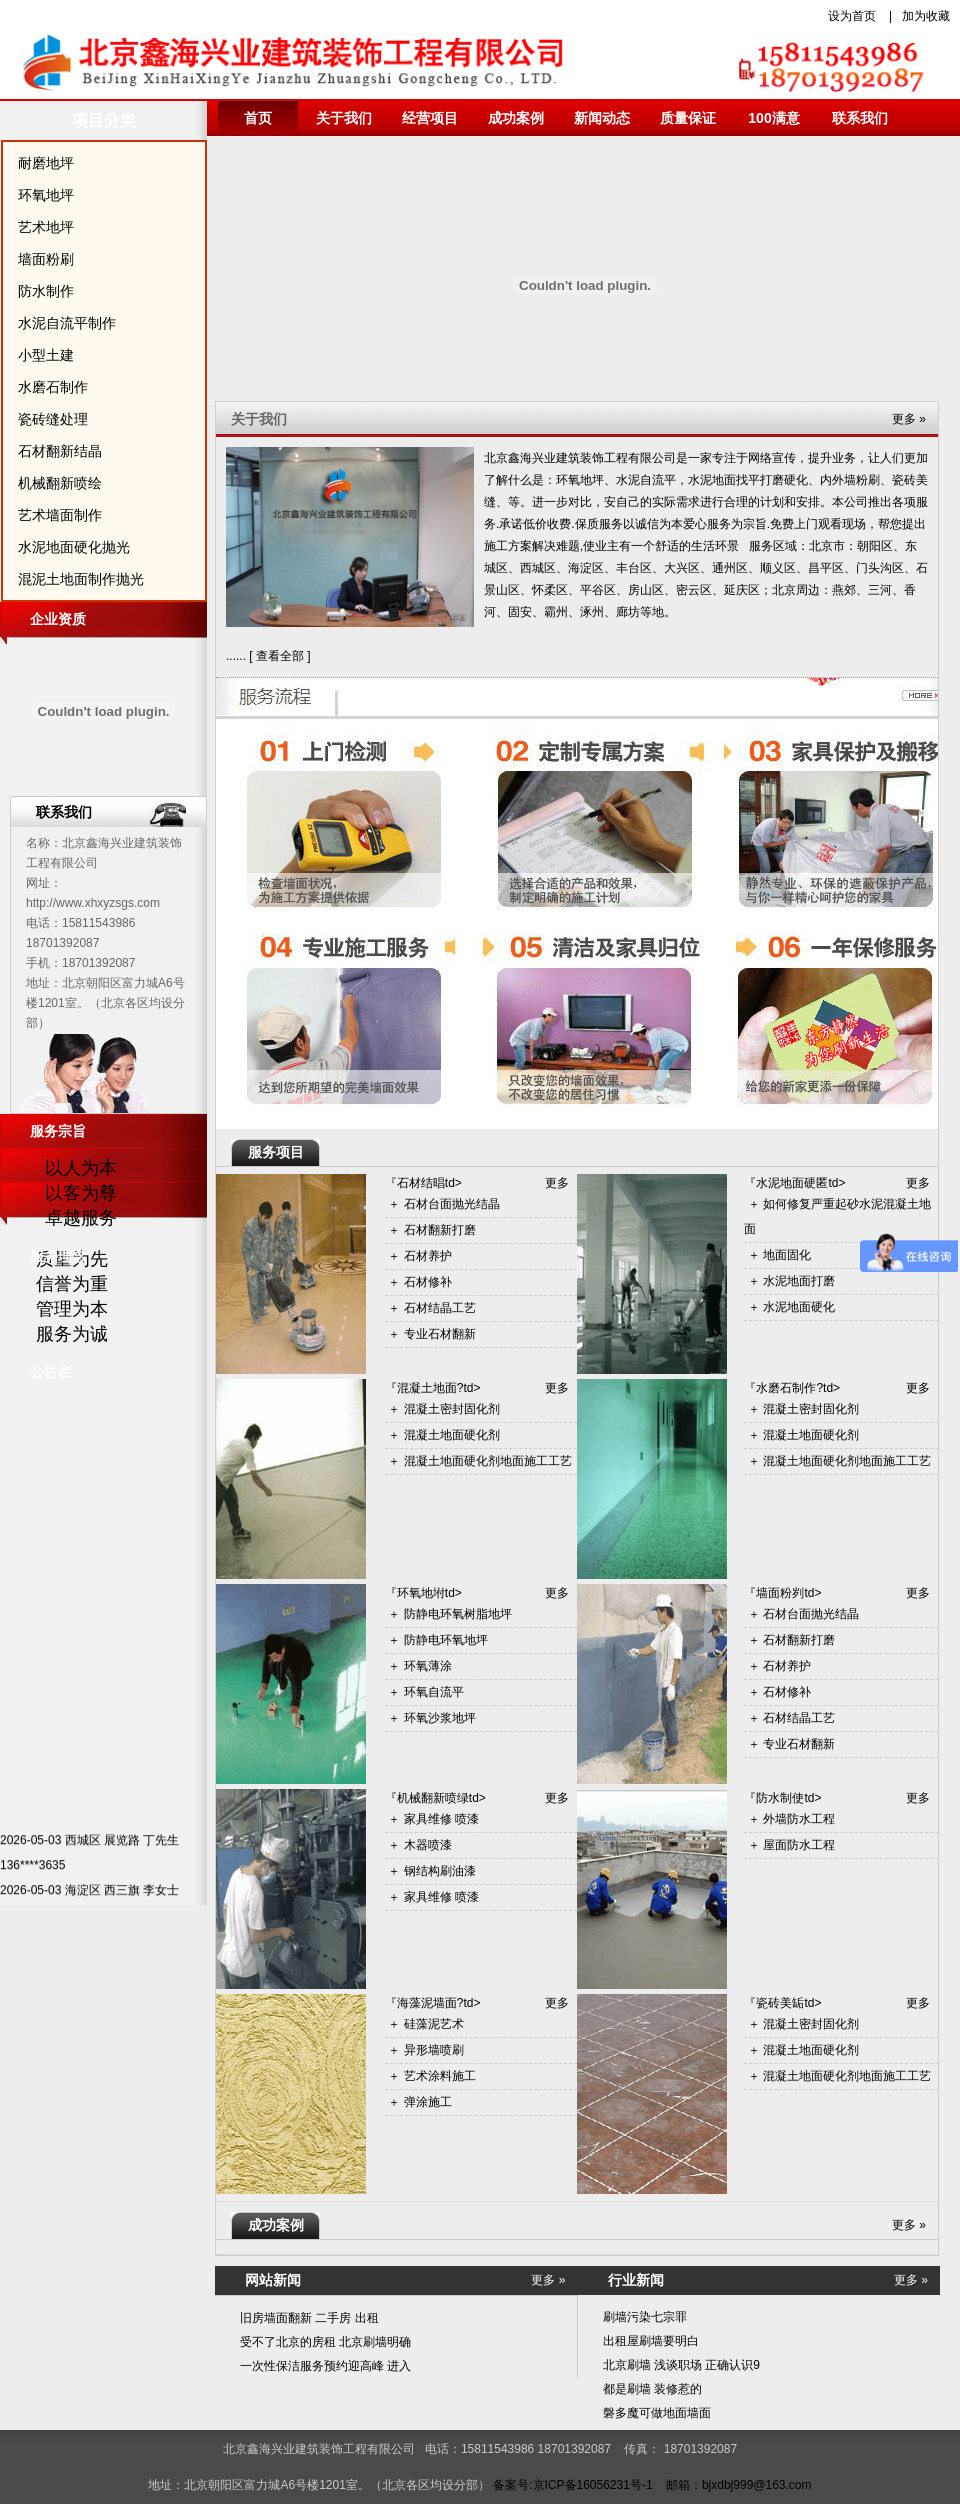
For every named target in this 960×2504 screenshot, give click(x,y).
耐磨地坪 (46, 163)
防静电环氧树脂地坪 (458, 1614)
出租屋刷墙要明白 (651, 2341)
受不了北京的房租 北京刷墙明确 (325, 2342)
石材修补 (428, 1282)
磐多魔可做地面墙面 (657, 2413)
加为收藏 (926, 16)
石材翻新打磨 (440, 1230)
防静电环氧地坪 (446, 1640)
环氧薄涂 (428, 1666)
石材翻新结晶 (60, 451)
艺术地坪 (46, 227)
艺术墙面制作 (60, 515)
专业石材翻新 (440, 1334)
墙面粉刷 (46, 259)
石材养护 (428, 1256)
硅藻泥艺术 (434, 2024)
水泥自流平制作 (67, 323)
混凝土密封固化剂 (452, 1409)
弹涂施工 (428, 2102)
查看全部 (280, 656)
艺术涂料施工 (440, 2076)
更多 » (909, 2225)
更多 (557, 1183)
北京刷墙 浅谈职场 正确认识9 (681, 2365)
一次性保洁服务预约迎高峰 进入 (325, 2366)
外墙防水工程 (799, 1819)
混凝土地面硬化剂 (452, 1435)
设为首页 (852, 16)
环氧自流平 (434, 1692)
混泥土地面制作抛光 (81, 579)
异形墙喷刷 (434, 2050)
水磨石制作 (53, 387)
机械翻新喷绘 (60, 483)
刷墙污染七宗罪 (645, 2317)
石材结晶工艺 (440, 1308)
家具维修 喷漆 (441, 1819)
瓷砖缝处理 (53, 419)
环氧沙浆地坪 (440, 1718)
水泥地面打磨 (799, 1281)
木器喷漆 (428, 1845)
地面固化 (787, 1255)
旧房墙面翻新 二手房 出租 (309, 2318)
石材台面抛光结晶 (452, 1204)
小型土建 (46, 355)
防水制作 (46, 291)
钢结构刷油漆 (440, 1871)
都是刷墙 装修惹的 (652, 2389)
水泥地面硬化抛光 (74, 547)
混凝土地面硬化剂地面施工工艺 (488, 1461)
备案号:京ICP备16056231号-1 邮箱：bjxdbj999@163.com (652, 2485)
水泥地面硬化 (799, 1307)
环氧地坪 (46, 195)
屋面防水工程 (799, 1845)
